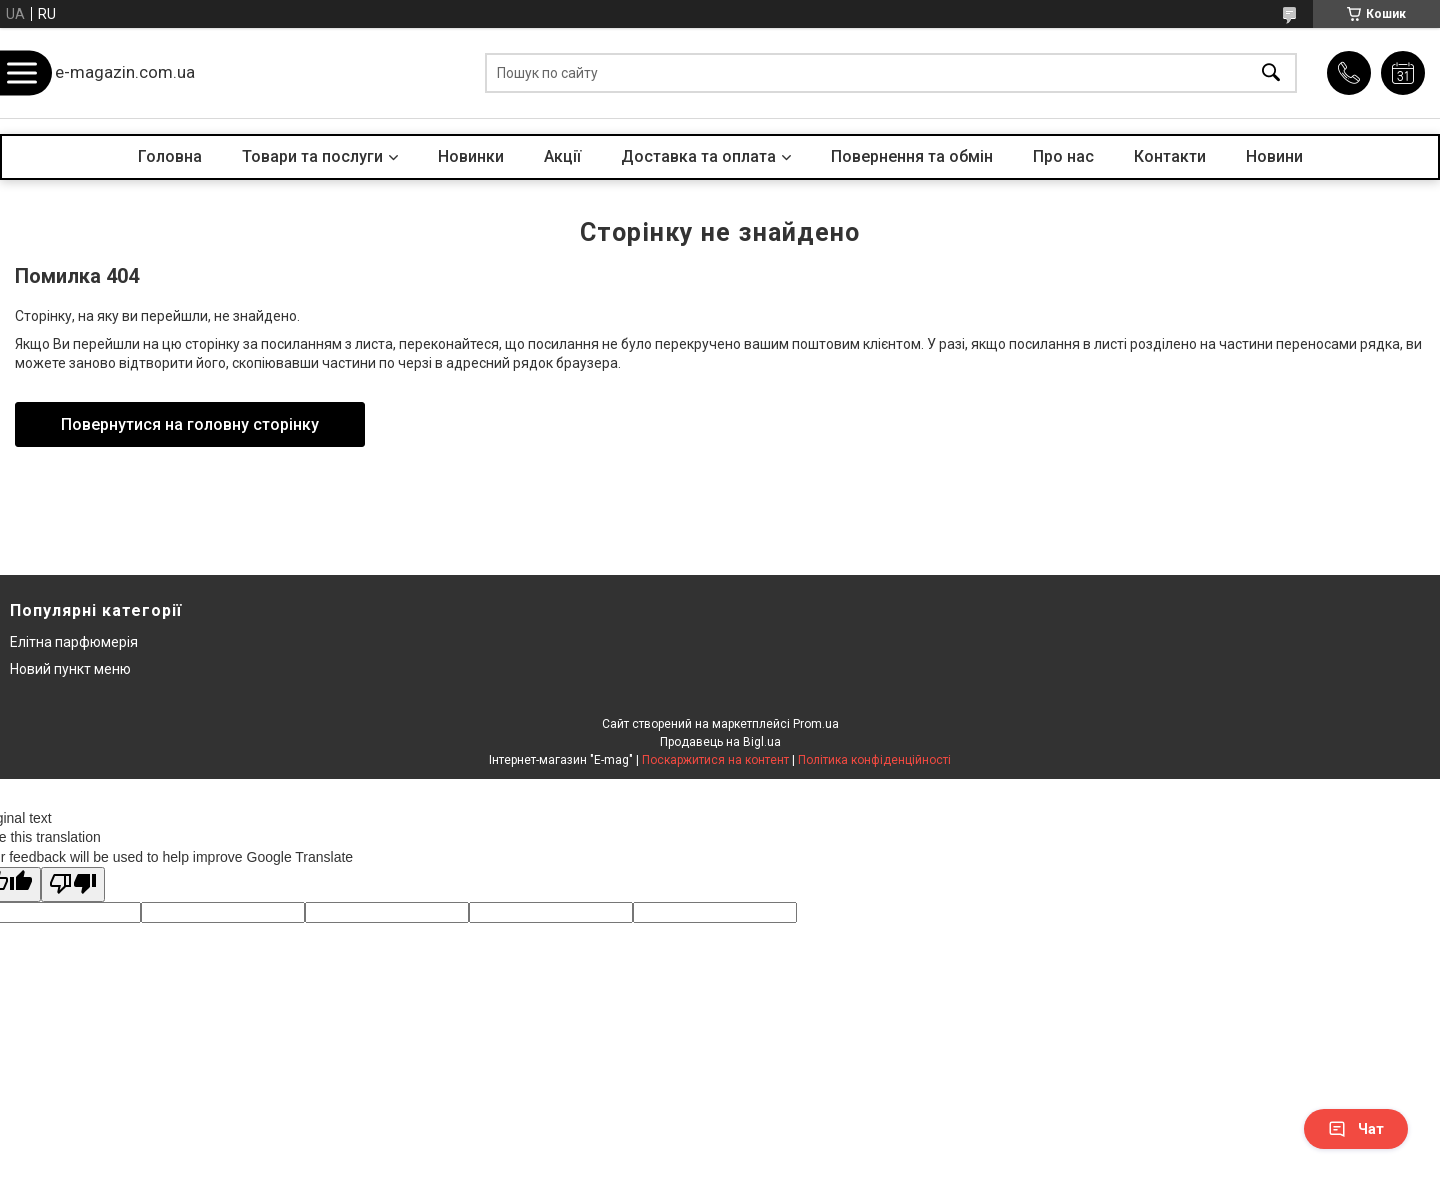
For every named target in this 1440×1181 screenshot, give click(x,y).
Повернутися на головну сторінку (190, 424)
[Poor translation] (73, 884)
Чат (1356, 1129)
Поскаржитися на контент (715, 760)
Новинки (471, 156)
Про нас (1063, 156)
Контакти (1170, 156)
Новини (1274, 156)
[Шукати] (1271, 73)
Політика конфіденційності (874, 760)
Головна (170, 156)
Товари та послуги (312, 156)
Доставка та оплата (698, 156)
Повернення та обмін (912, 156)
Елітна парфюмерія (74, 642)
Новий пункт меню (70, 669)
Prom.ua (816, 724)
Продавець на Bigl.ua (720, 742)
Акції (562, 156)
